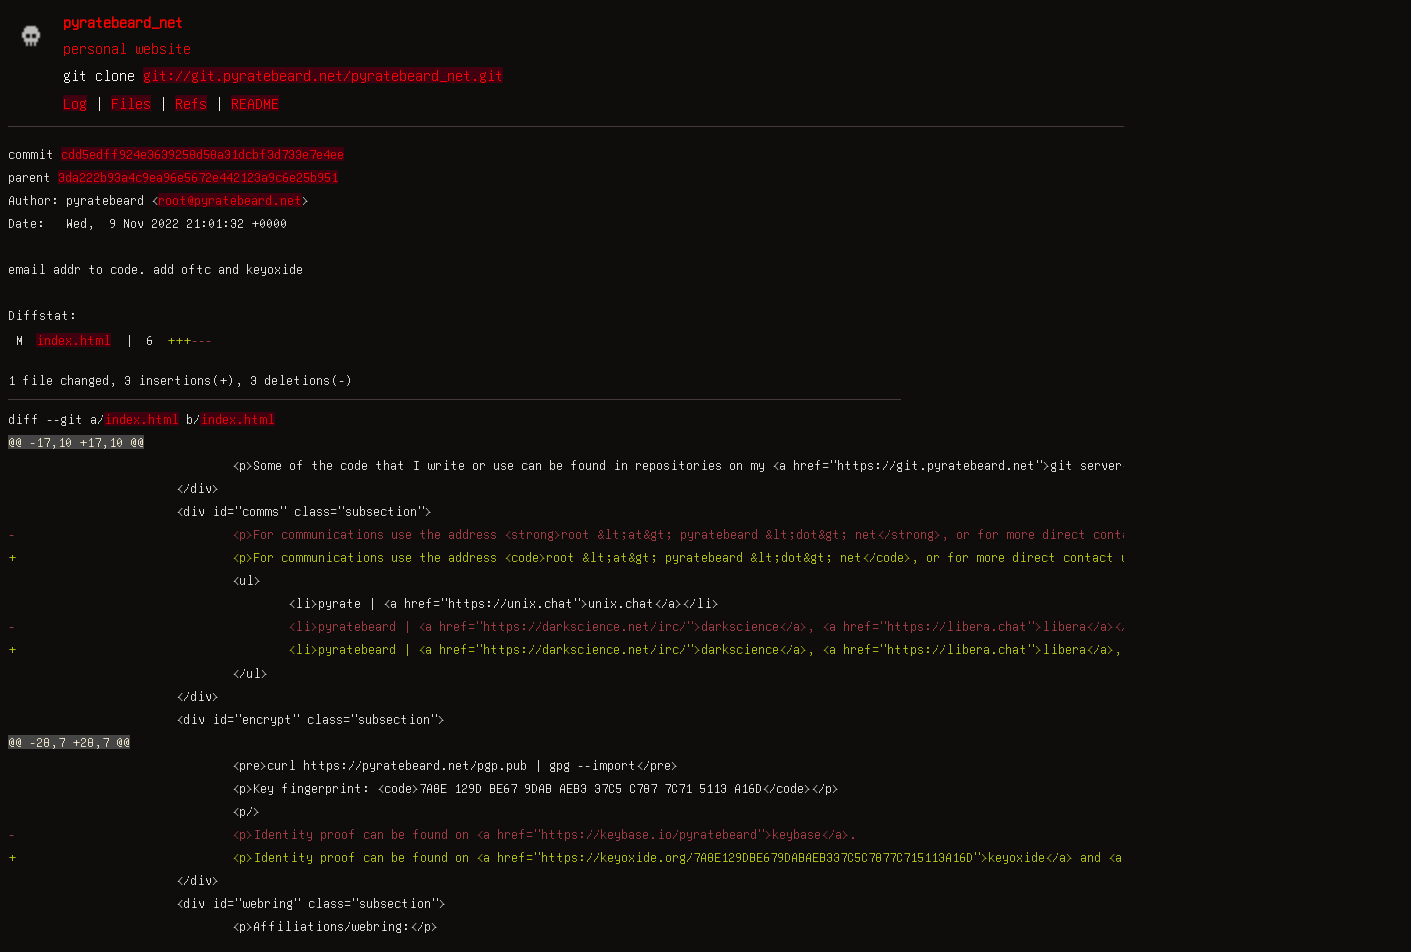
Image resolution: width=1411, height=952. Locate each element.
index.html (73, 340)
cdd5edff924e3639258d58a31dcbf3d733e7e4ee (202, 154)
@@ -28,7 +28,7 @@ (69, 742)
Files (131, 103)
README (255, 103)
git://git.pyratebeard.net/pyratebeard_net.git (323, 75)
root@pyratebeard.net (230, 200)
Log (75, 103)
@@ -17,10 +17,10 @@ (76, 442)
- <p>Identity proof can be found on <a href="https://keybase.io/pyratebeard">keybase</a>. (432, 834)
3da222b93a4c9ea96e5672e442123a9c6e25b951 (198, 177)
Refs (191, 103)
